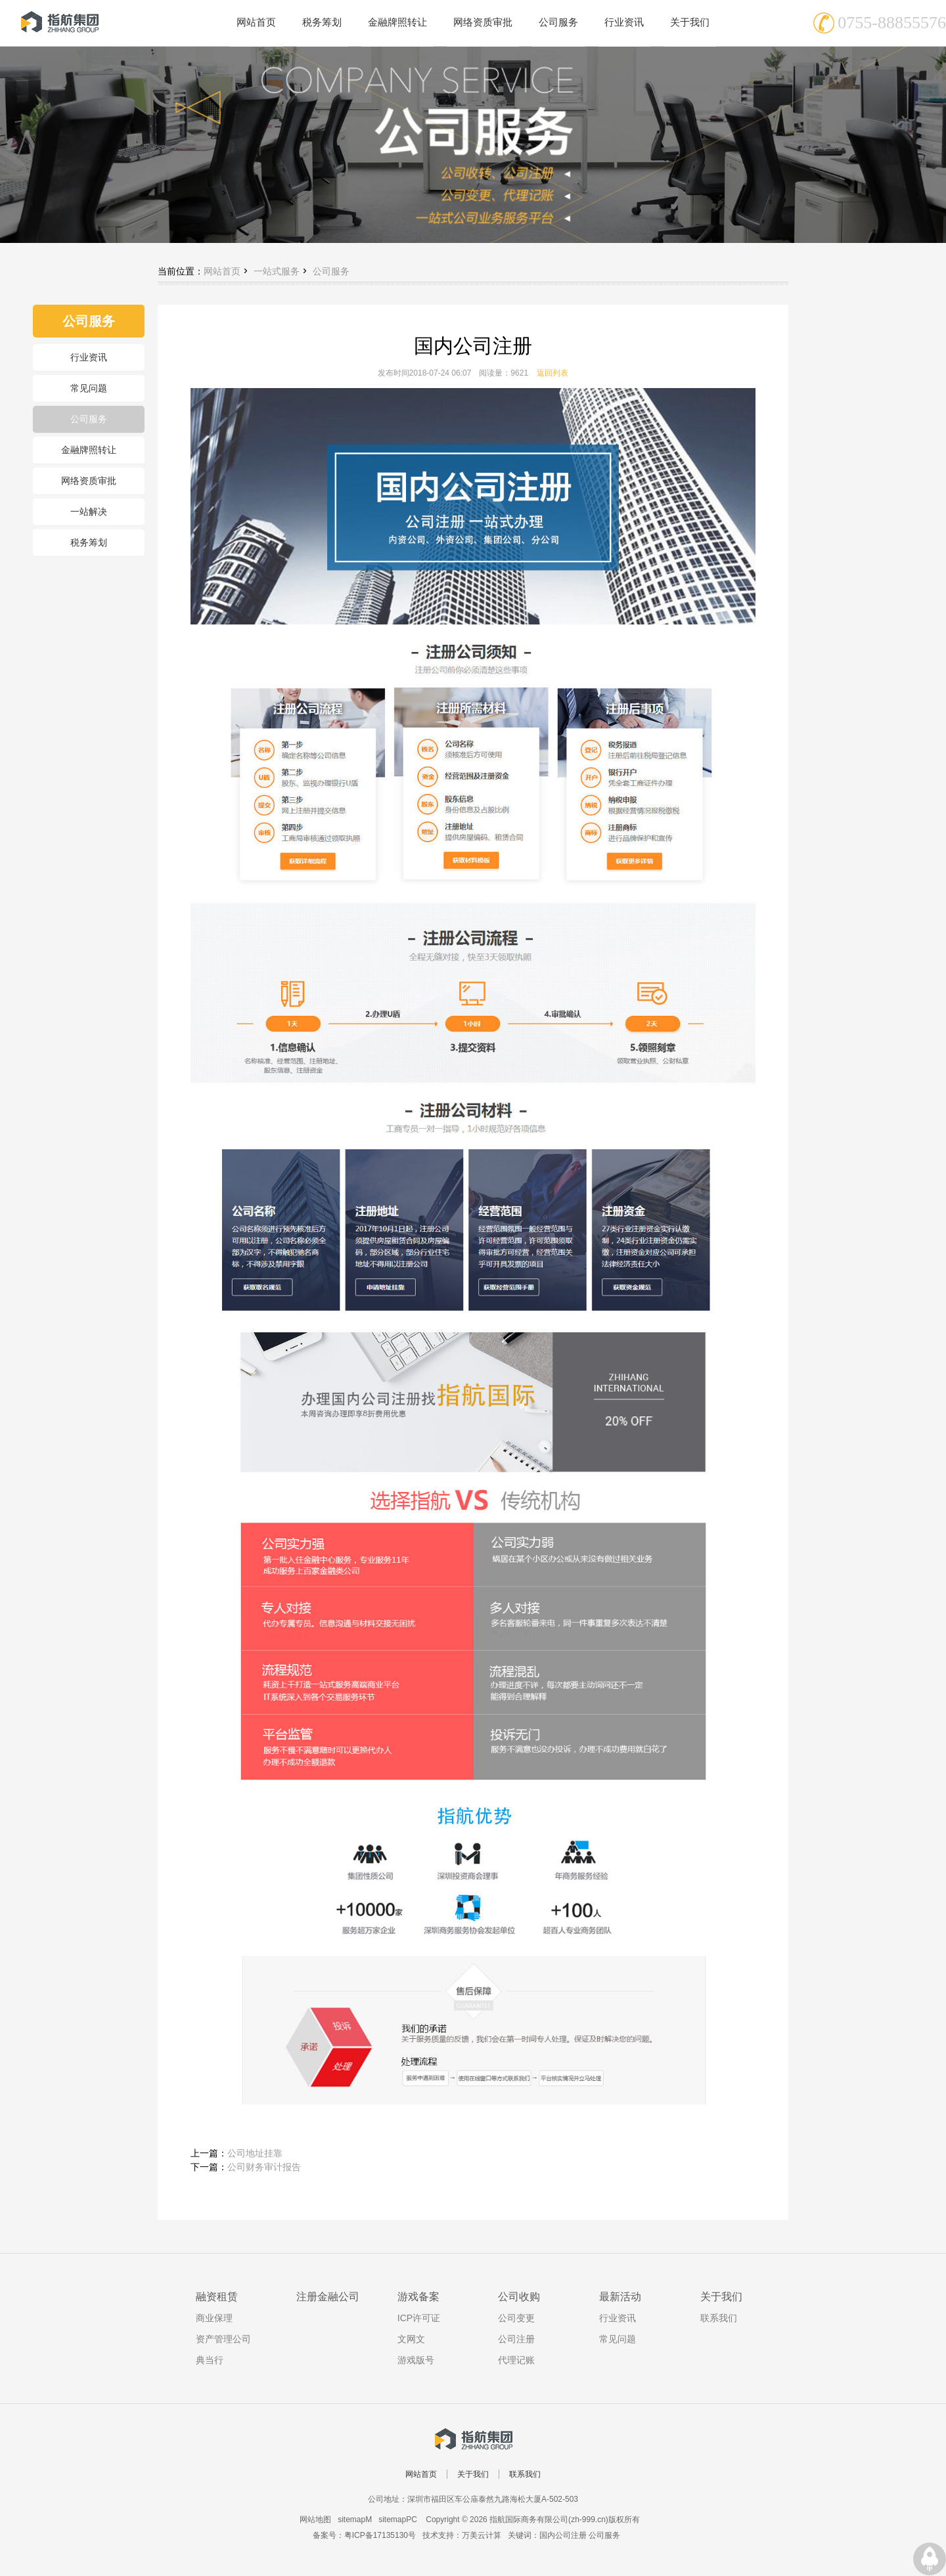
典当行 (209, 2360)
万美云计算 (481, 2535)
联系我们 (718, 2318)
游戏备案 (418, 2296)
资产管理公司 (223, 2339)
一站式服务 (277, 271)
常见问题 (88, 388)
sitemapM (355, 2519)
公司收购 (519, 2296)
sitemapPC (397, 2519)
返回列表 (552, 373)
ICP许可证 (418, 2318)
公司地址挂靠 (254, 2153)
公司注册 (516, 2339)
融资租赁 (217, 2296)
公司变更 (516, 2318)
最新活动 (620, 2296)
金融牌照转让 (88, 450)
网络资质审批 (88, 480)
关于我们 (721, 2296)
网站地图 (315, 2519)
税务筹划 (88, 542)
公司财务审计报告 (264, 2167)
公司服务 (88, 419)
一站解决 (88, 511)
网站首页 (222, 271)
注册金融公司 (327, 2296)
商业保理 (214, 2318)
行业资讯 (88, 357)
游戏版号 (415, 2360)
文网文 (411, 2339)
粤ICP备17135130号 (380, 2535)
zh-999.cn (588, 2519)
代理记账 (516, 2360)
